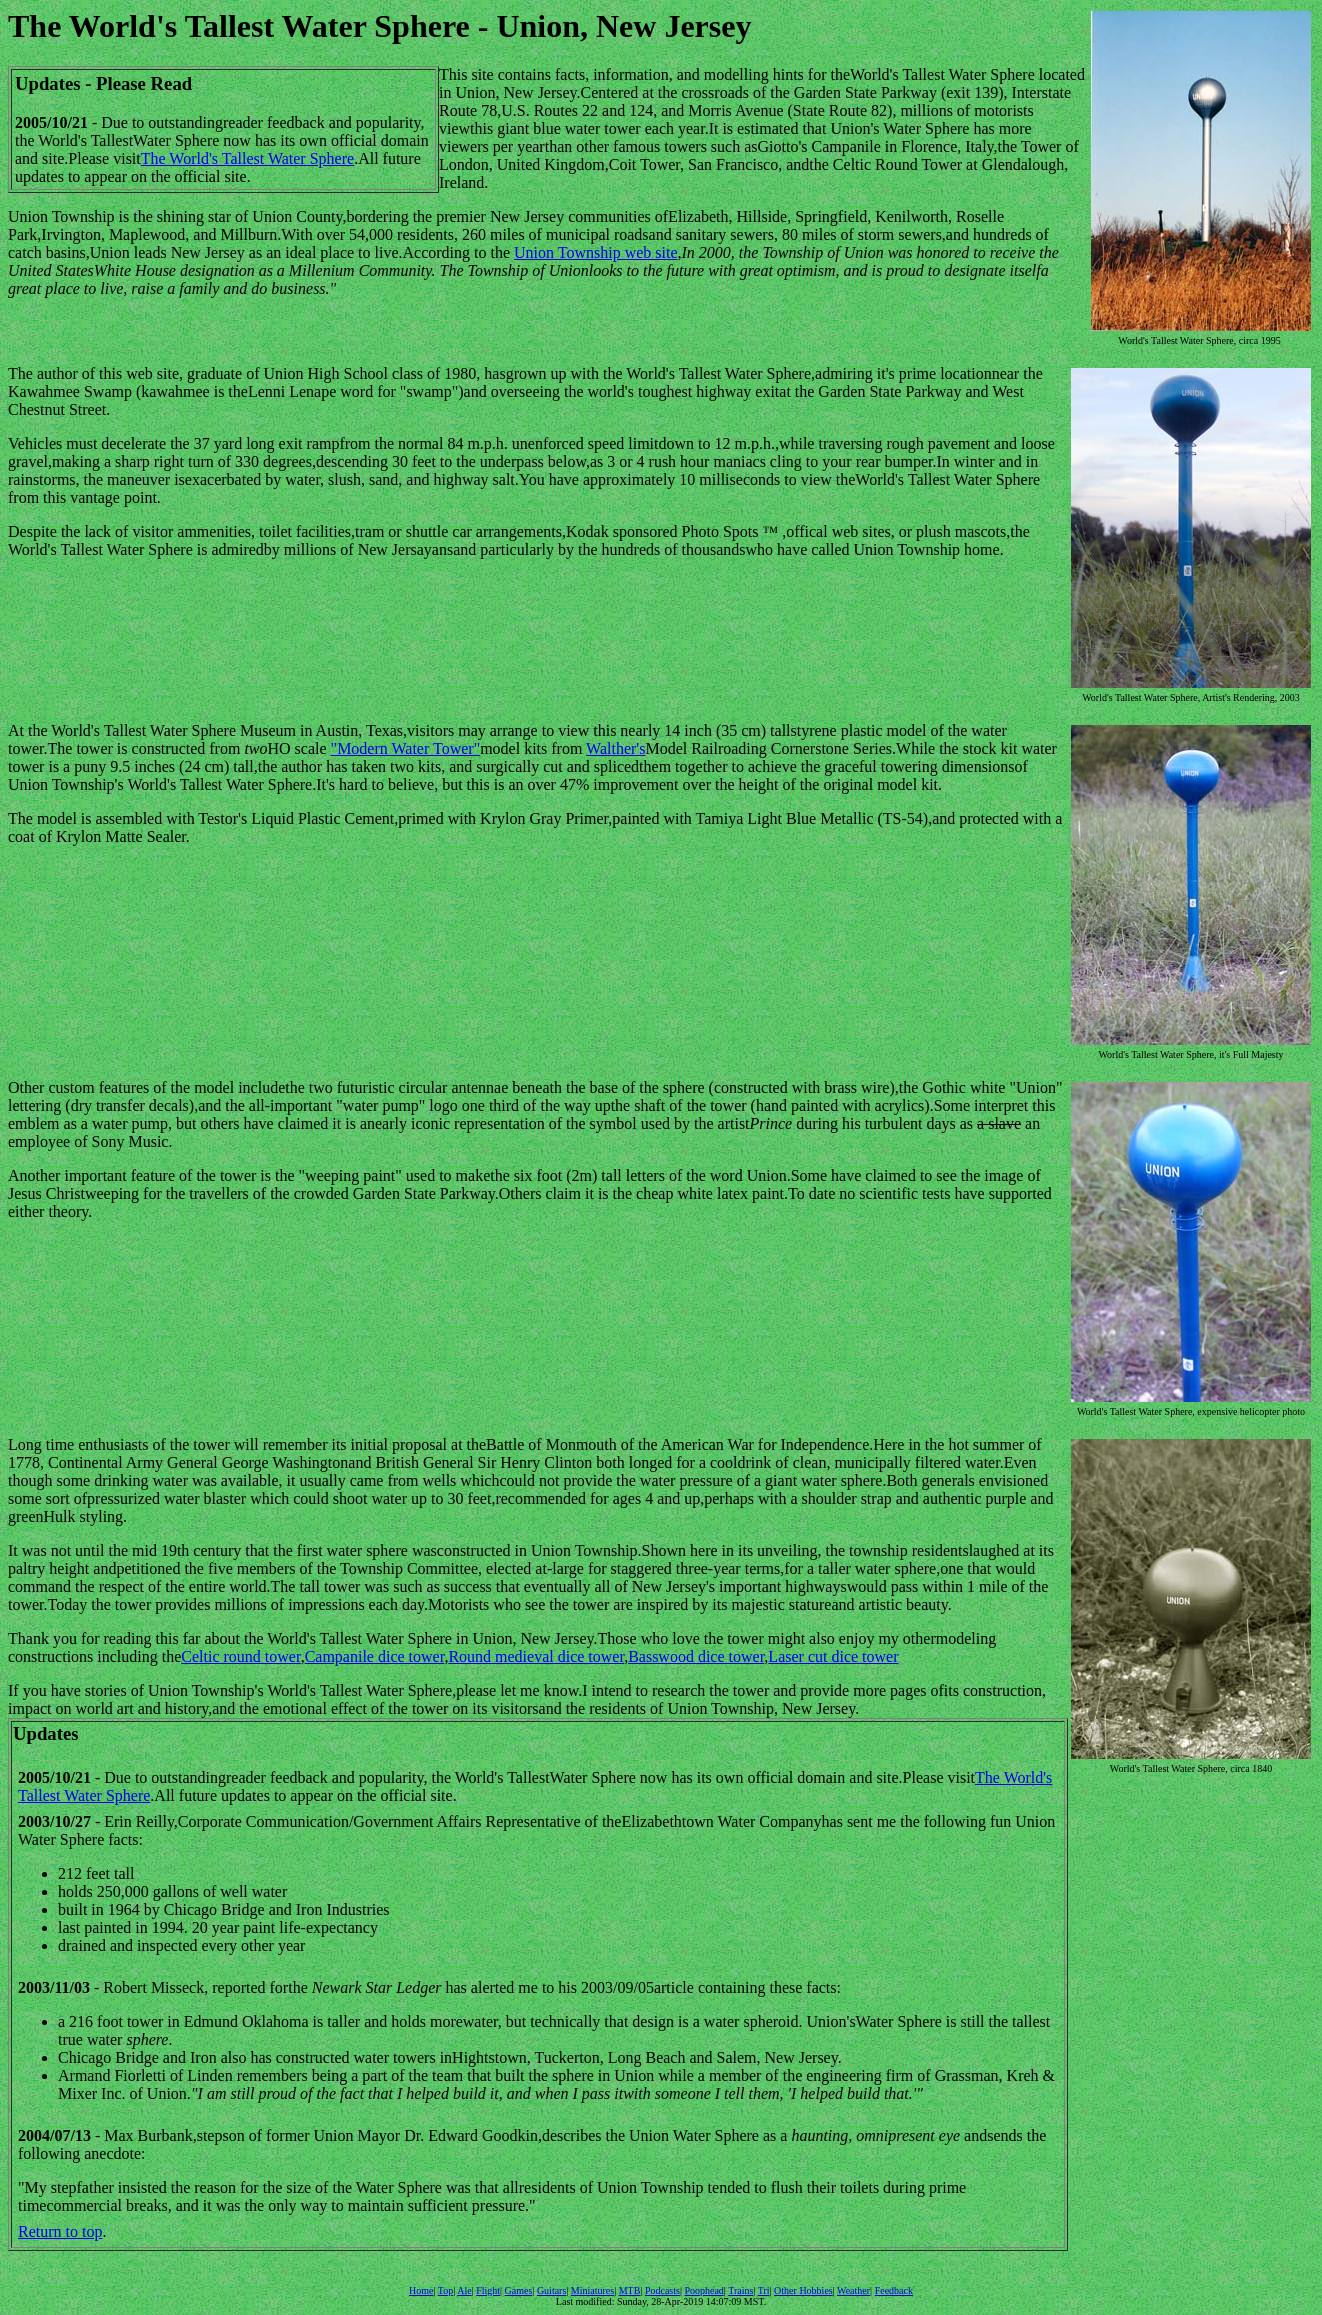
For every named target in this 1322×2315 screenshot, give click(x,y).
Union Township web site (595, 252)
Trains (740, 2290)
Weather (853, 2290)
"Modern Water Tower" (406, 748)
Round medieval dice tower (536, 1656)
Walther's (615, 748)
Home (421, 2290)
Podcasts (662, 2290)
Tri (764, 2290)
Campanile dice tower (375, 1656)
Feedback (894, 2290)
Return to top (60, 2231)
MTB (630, 2290)
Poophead (703, 2290)
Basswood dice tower (696, 1656)
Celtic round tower (240, 1656)
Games (519, 2290)
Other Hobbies (803, 2290)
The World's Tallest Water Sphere (247, 158)
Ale (464, 2290)
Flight (488, 2290)
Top (445, 2290)
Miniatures (592, 2290)
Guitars (551, 2290)
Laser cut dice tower (833, 1656)
